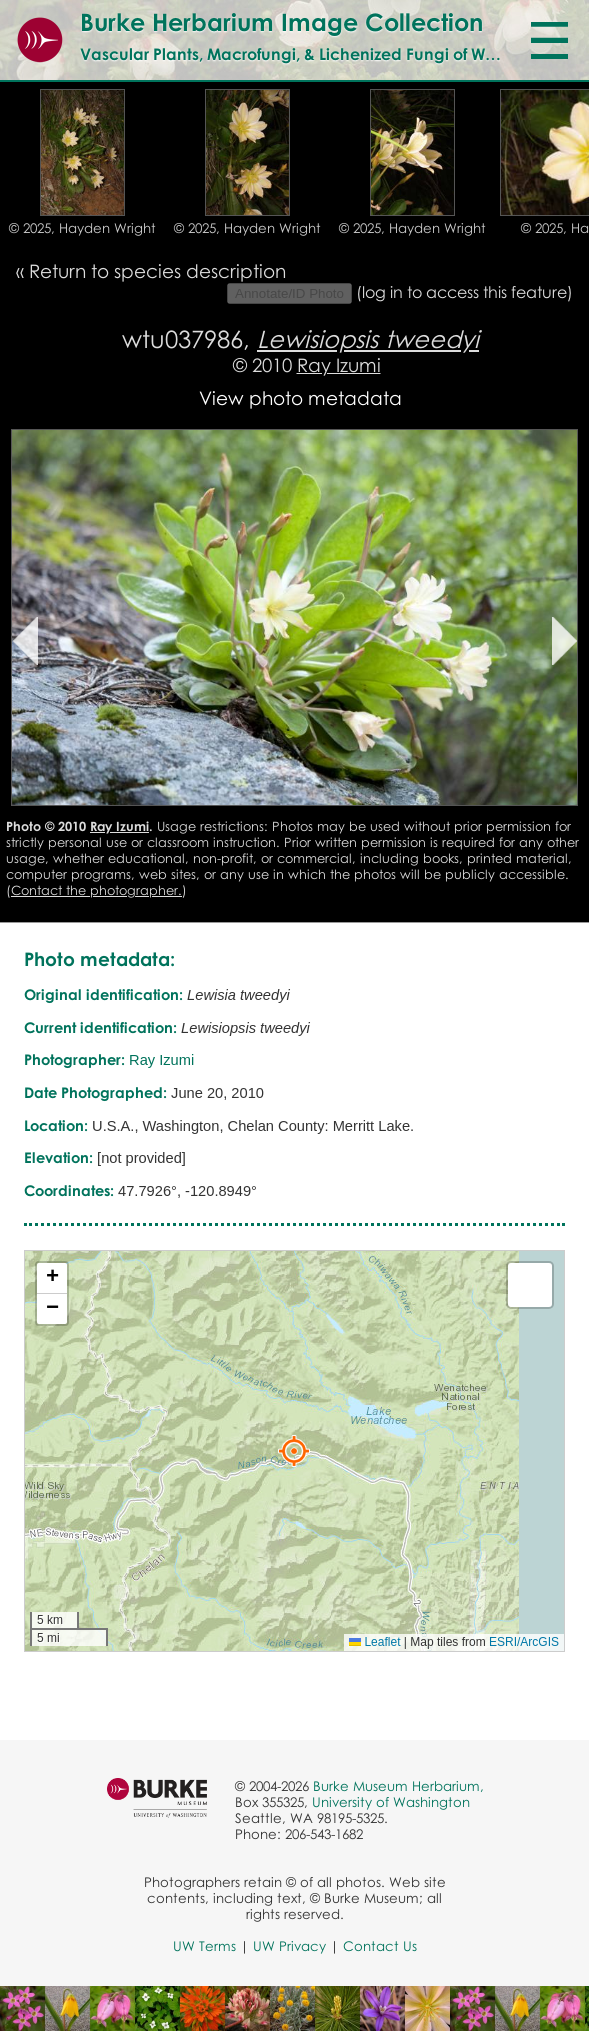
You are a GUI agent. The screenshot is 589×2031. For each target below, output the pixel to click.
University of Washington (391, 1802)
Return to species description (157, 270)
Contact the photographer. (96, 890)
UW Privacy (289, 1946)
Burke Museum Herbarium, (398, 1786)
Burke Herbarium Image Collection (281, 21)
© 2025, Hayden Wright (82, 228)
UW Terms (204, 1946)
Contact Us (380, 1946)
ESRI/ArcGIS (524, 1642)
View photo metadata (300, 397)
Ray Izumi (339, 364)
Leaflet (374, 1642)
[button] (294, 1451)
